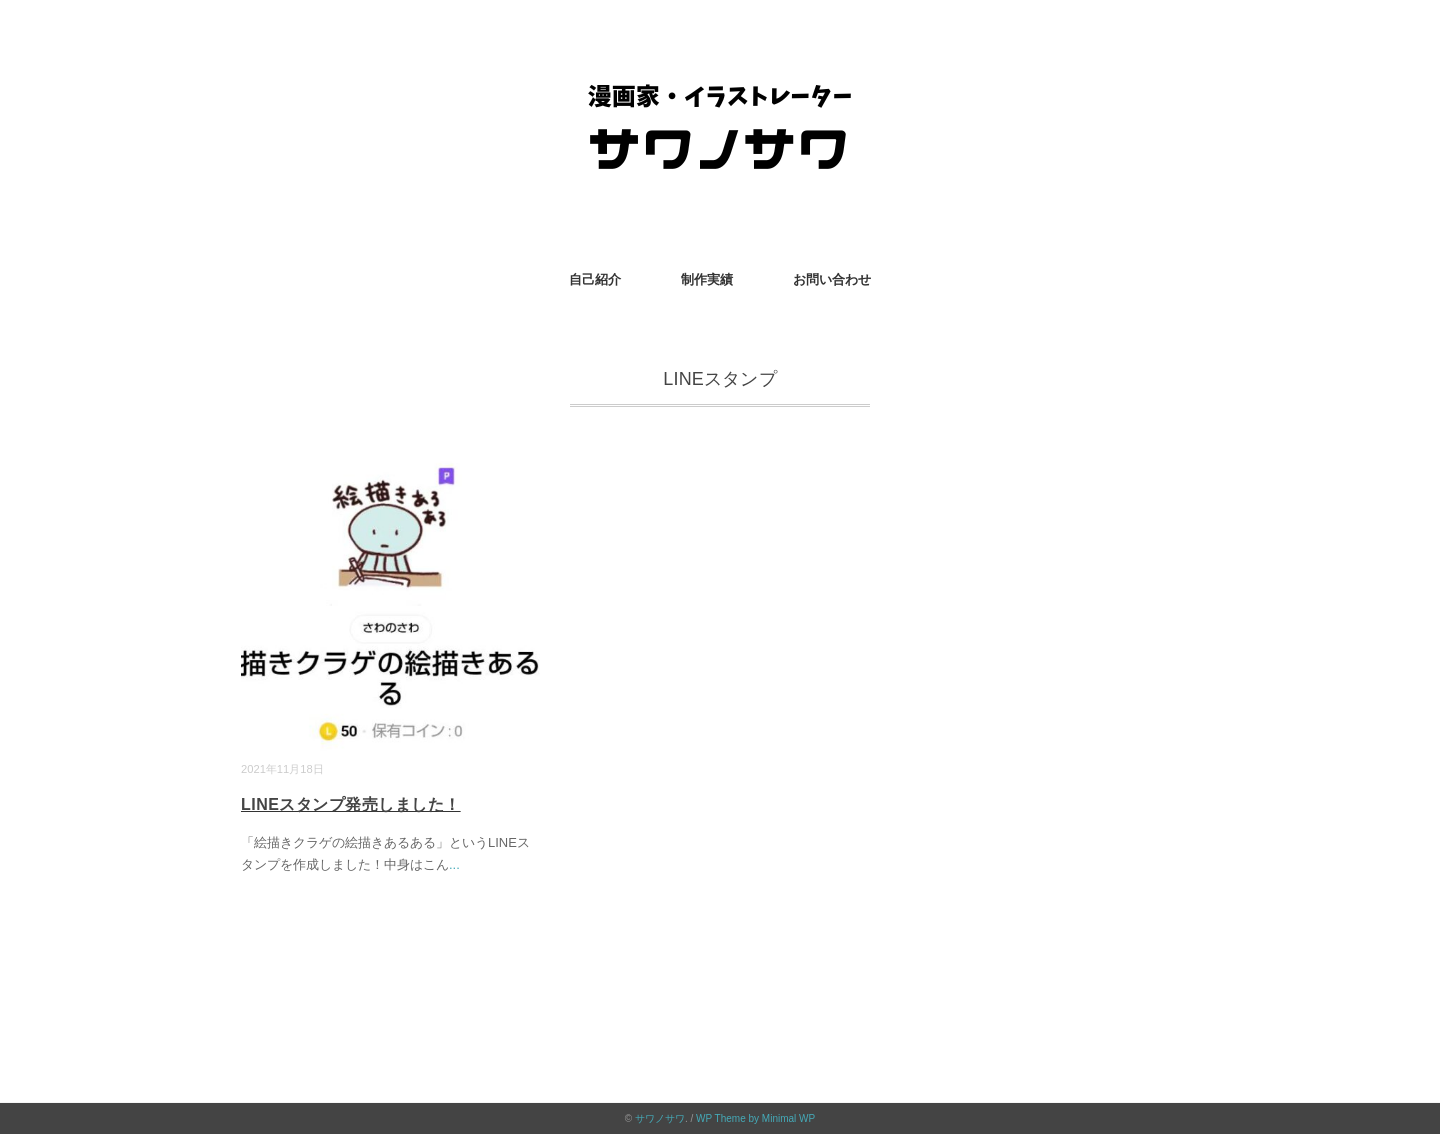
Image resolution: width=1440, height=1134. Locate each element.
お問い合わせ (832, 279)
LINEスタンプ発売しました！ (351, 804)
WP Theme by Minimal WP (755, 1118)
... (454, 864)
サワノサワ (660, 1118)
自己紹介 (595, 279)
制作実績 (707, 279)
